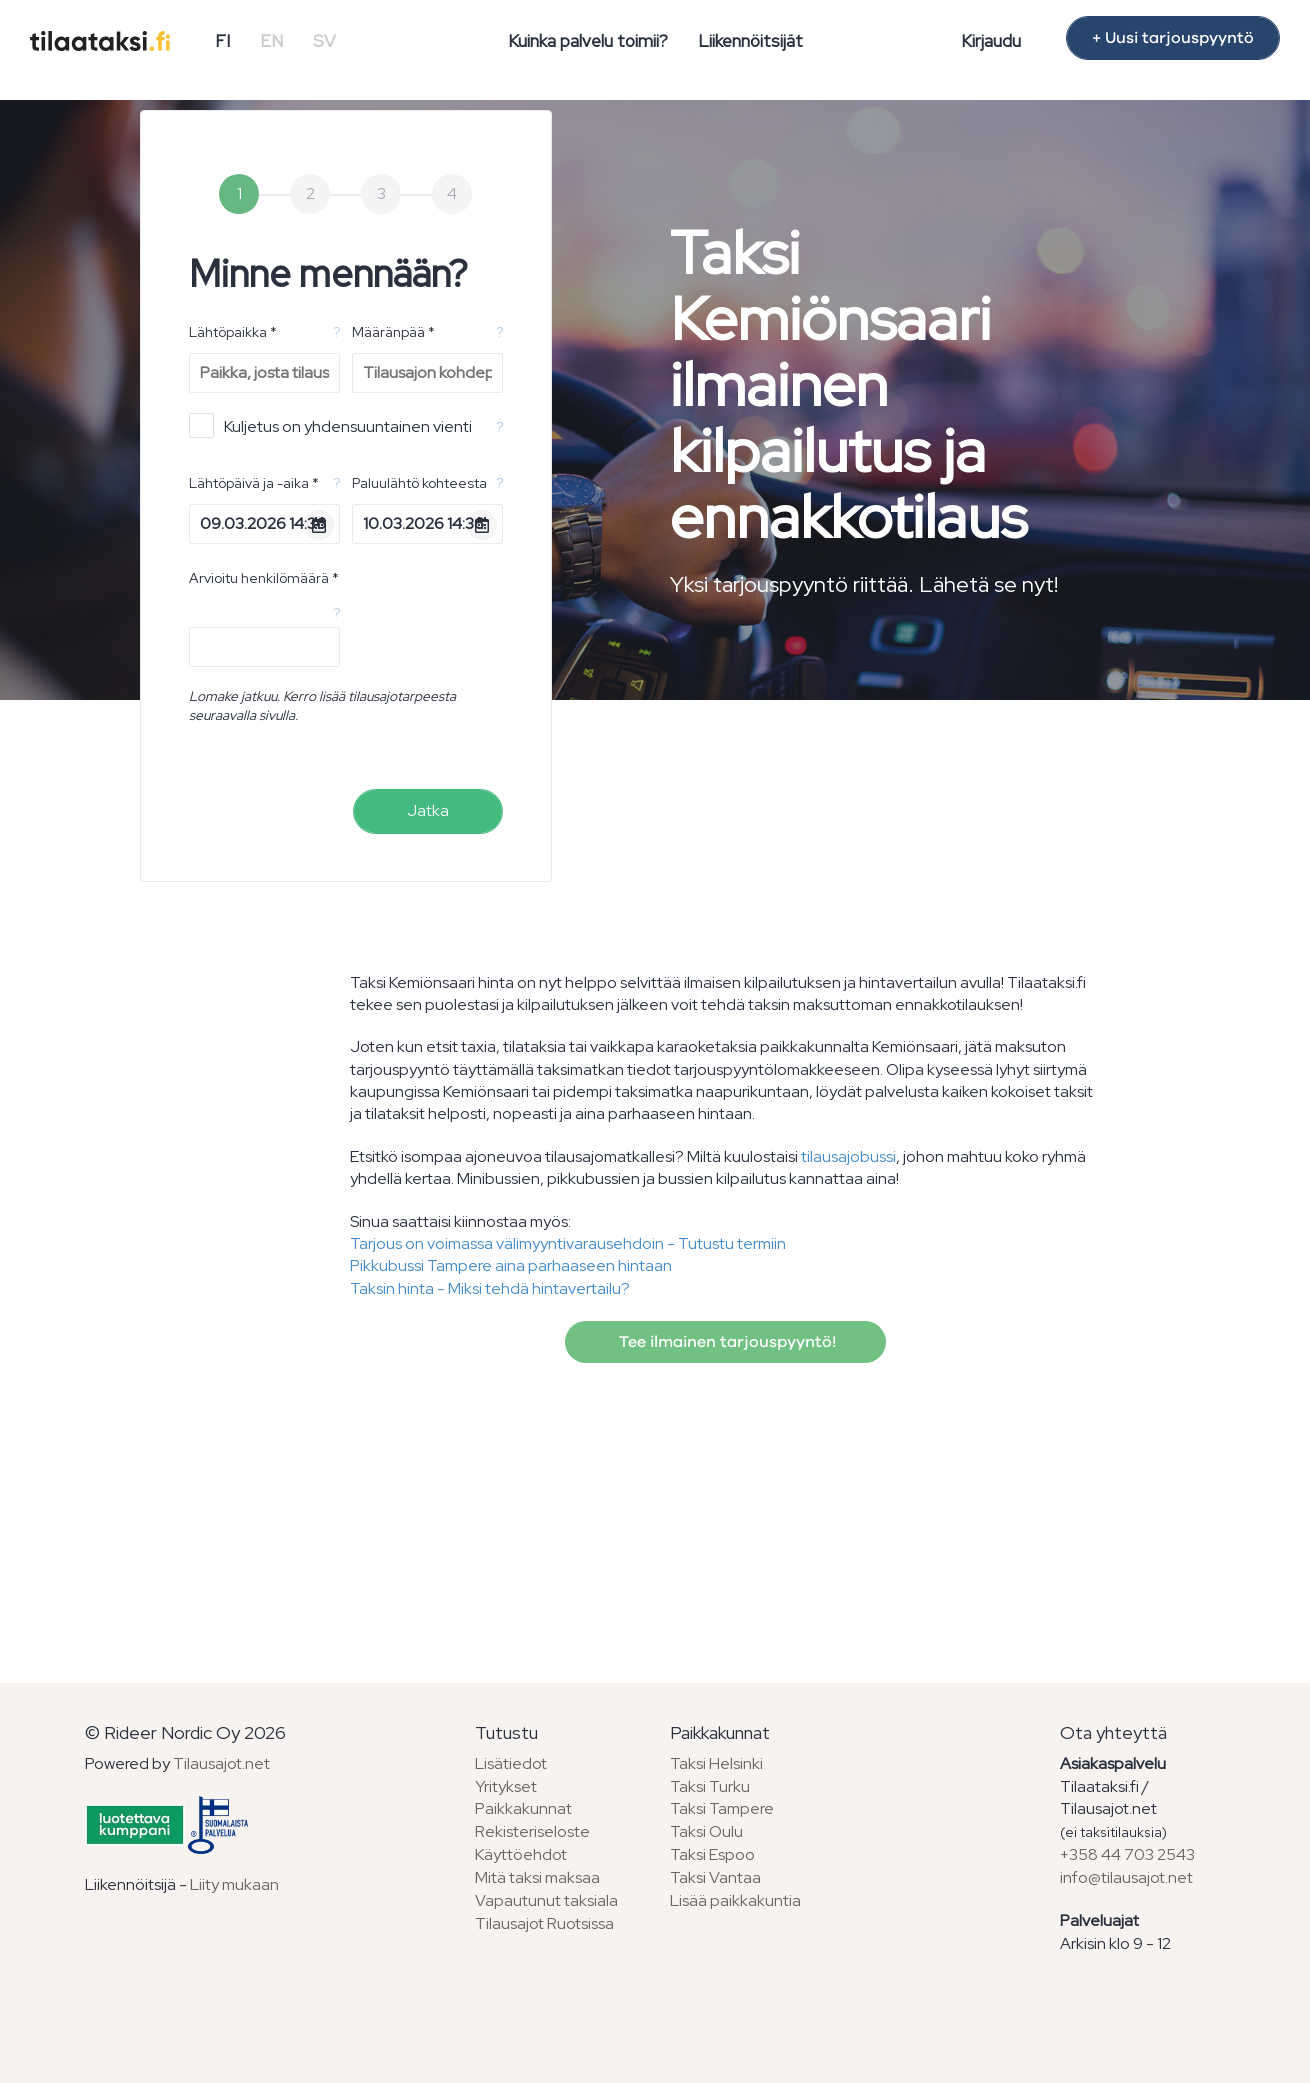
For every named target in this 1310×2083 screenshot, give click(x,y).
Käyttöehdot (521, 1854)
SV (324, 41)
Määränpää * (393, 332)
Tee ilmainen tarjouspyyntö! (725, 1342)
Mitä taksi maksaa (537, 1877)
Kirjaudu (991, 41)
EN (271, 41)
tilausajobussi (848, 1156)
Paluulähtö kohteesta (419, 483)
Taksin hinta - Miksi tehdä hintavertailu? (490, 1288)
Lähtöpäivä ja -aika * (254, 483)
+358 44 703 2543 (1127, 1854)
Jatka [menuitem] (428, 810)
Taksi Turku (710, 1786)
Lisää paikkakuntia (735, 1900)
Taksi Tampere (722, 1808)
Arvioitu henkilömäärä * (264, 578)
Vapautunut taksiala (546, 1900)
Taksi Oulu (706, 1831)
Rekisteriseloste (532, 1831)
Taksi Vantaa (715, 1877)
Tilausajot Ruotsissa (544, 1923)
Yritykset (506, 1786)
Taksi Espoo (712, 1854)
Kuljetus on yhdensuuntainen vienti (330, 425)
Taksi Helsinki (716, 1763)
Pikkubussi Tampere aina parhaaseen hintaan (511, 1265)
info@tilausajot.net (1126, 1877)
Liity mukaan (234, 1884)
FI (222, 41)
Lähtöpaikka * (233, 332)
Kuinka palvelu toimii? (588, 41)
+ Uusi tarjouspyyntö (1173, 38)
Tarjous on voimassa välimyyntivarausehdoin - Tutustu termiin (568, 1243)
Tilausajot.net (221, 1763)
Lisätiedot (511, 1763)
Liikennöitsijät (750, 41)
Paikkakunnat (523, 1808)
